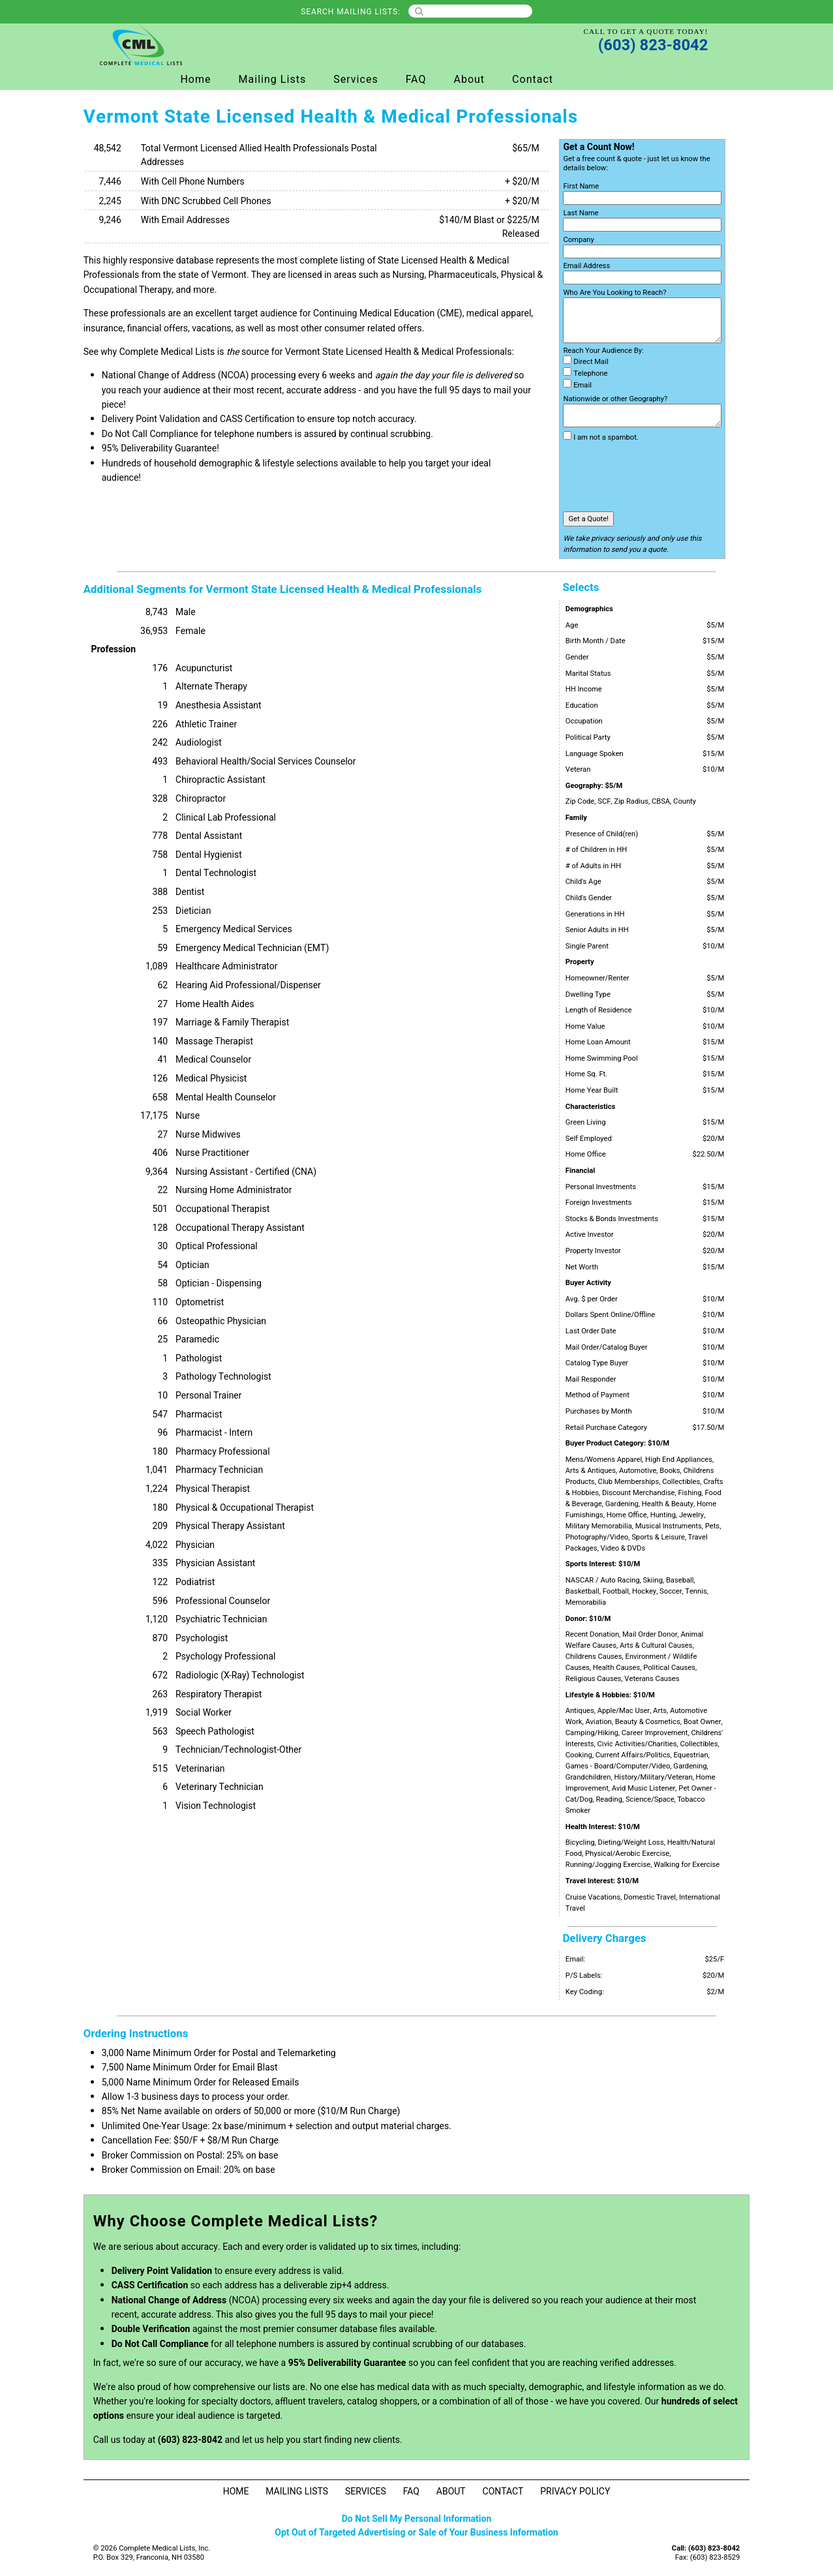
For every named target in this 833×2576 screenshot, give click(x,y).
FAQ (416, 79)
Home (195, 79)
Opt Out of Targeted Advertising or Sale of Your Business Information (416, 2532)
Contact (532, 79)
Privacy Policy (575, 2491)
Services (355, 79)
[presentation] (662, 476)
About (469, 79)
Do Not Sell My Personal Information (417, 2519)
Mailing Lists (272, 79)
